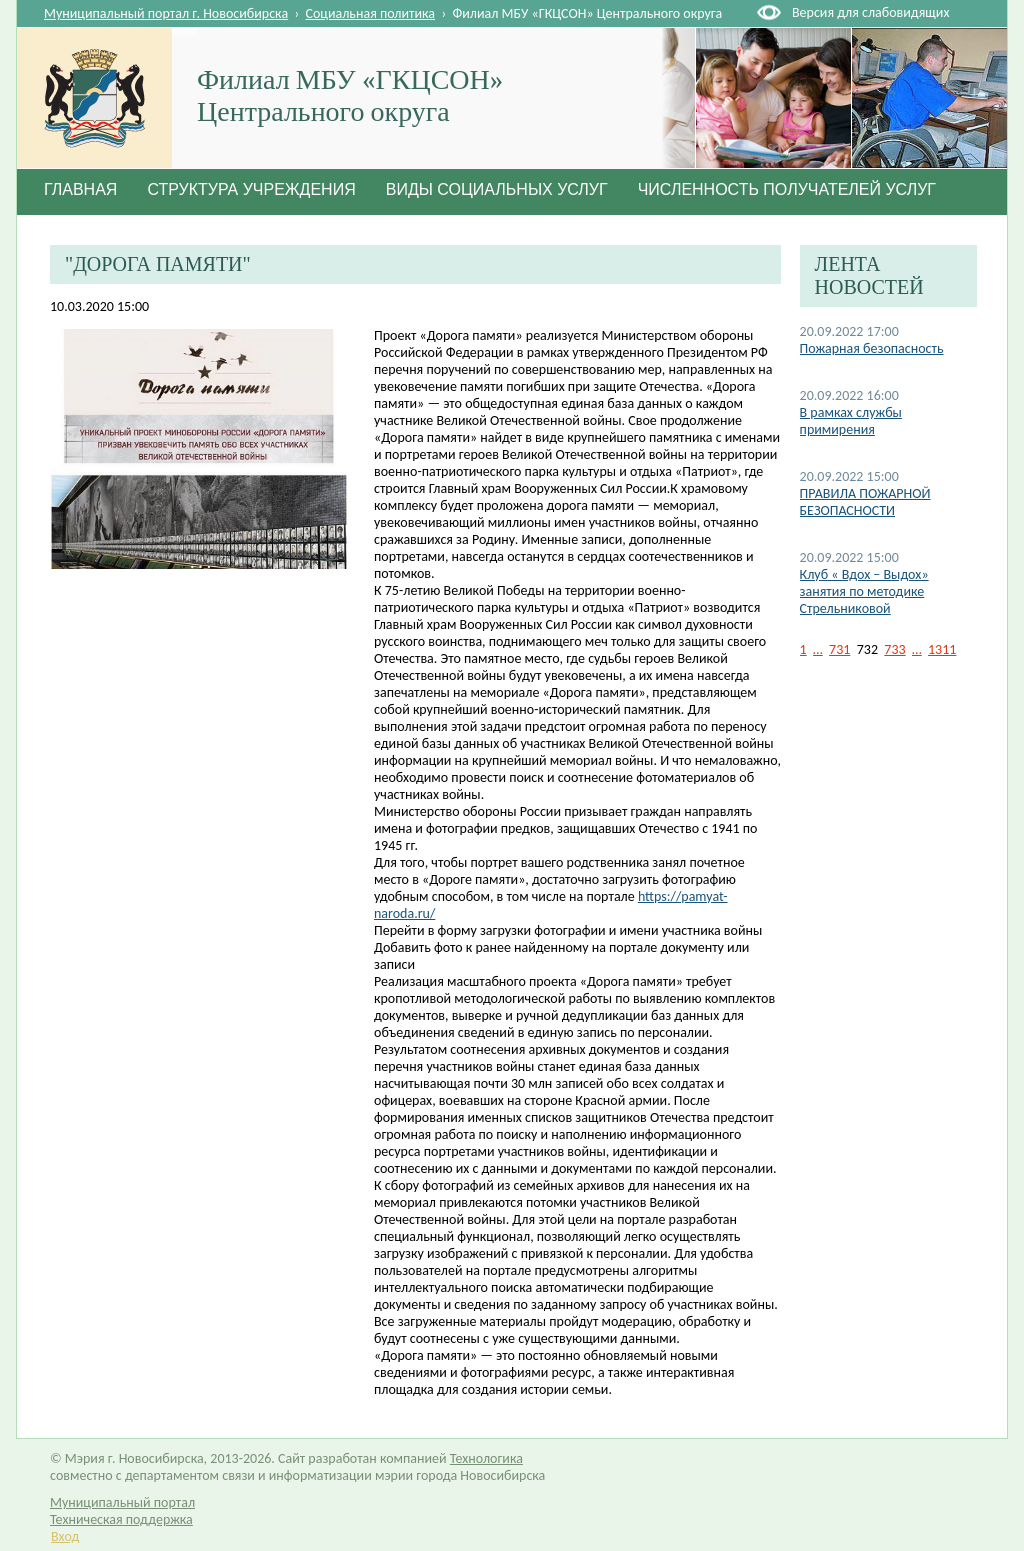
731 (839, 649)
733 (894, 649)
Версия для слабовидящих (870, 12)
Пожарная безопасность (872, 348)
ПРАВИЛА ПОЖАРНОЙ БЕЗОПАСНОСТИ (865, 502)
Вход (65, 1536)
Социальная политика (371, 13)
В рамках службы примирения (851, 421)
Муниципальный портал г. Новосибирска (166, 13)
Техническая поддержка (121, 1519)
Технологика (486, 1458)
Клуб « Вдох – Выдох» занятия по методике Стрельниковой (864, 591)
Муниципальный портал (122, 1502)
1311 (942, 649)
